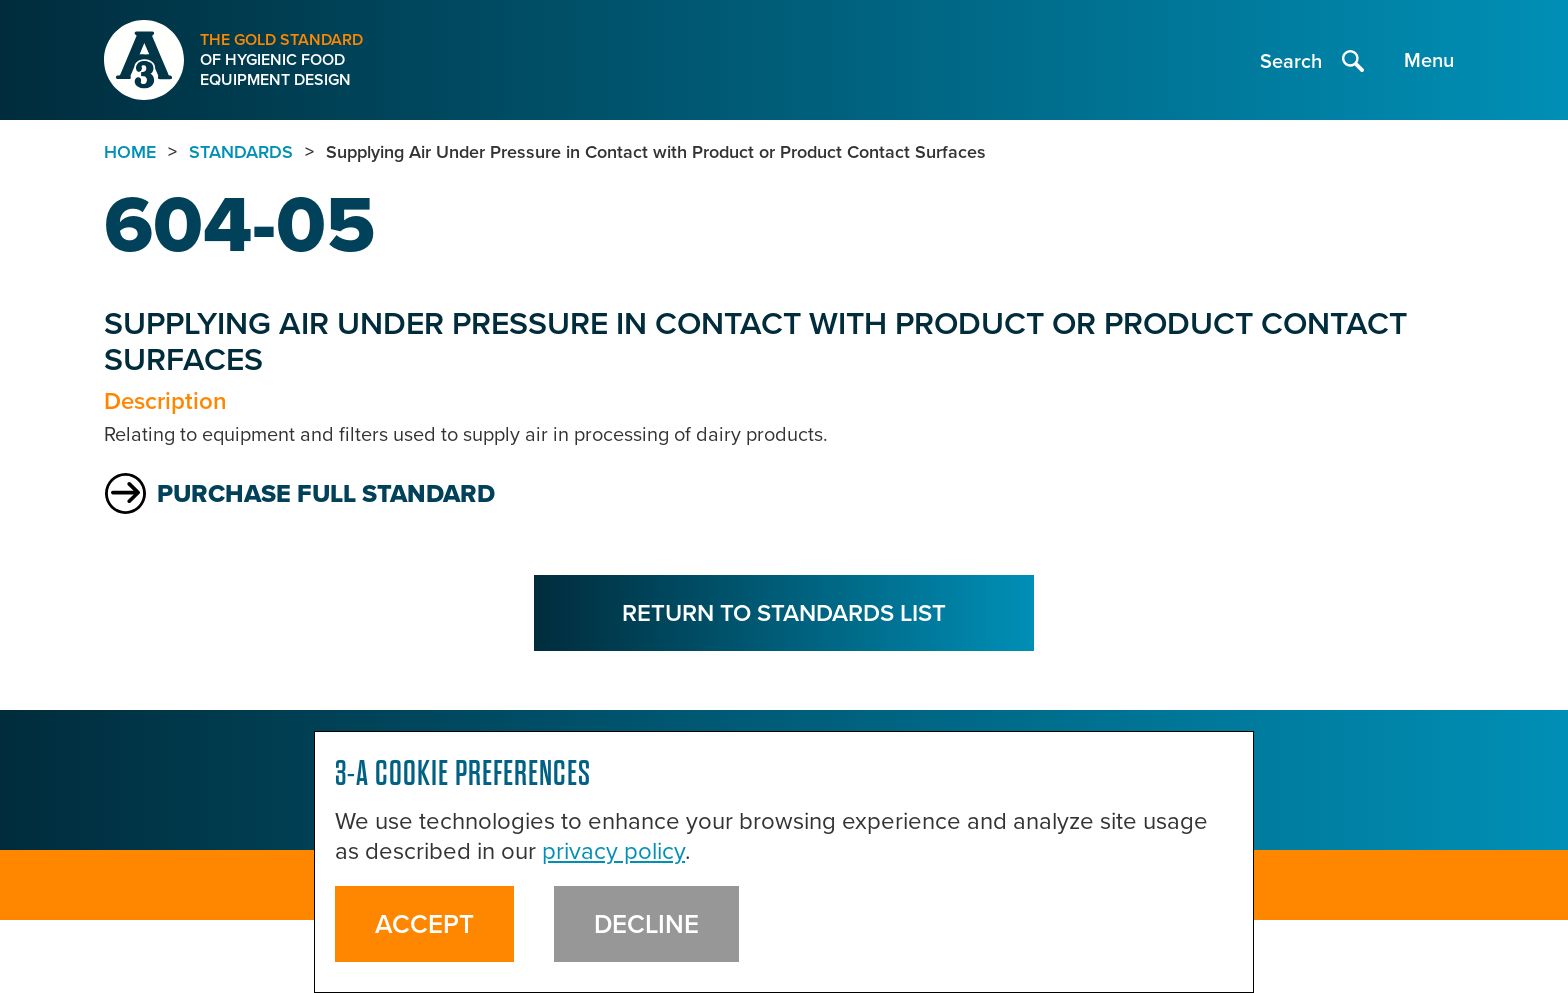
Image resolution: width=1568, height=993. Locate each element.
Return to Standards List (784, 612)
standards (241, 152)
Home (130, 152)
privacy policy (613, 851)
